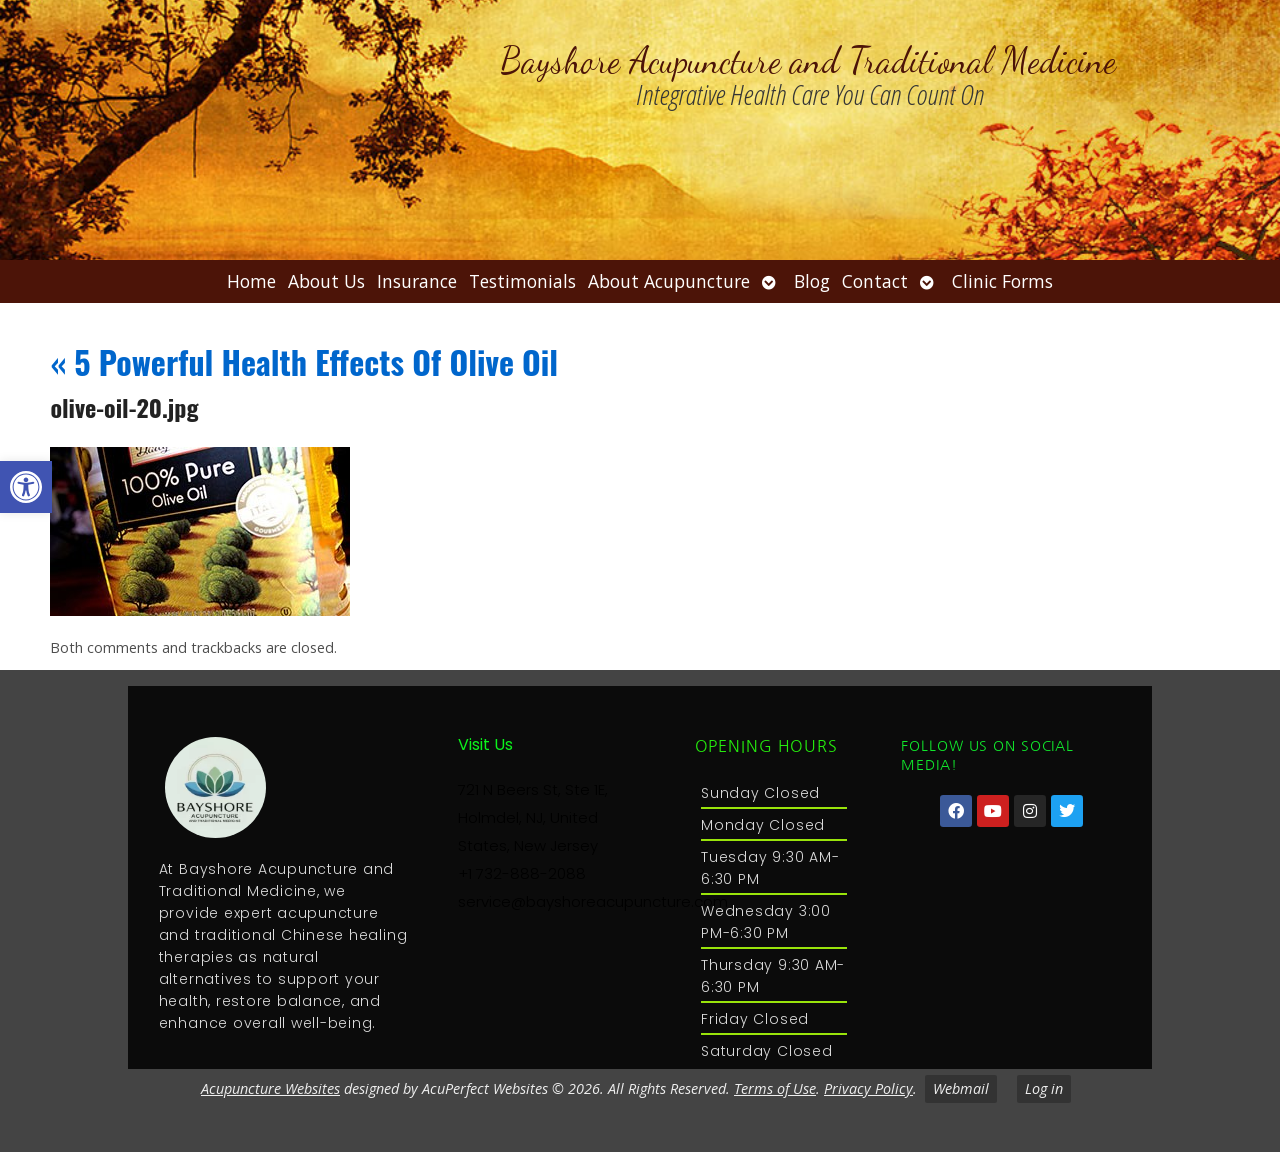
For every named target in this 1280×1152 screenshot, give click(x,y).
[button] (26, 487)
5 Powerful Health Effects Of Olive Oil (304, 361)
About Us (326, 281)
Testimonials (522, 281)
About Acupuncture (669, 281)
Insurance (417, 281)
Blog (812, 281)
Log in (1044, 1088)
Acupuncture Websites (270, 1088)
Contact (875, 281)
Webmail (961, 1088)
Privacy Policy (868, 1088)
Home (251, 281)
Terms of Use (775, 1088)
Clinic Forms (1002, 281)
